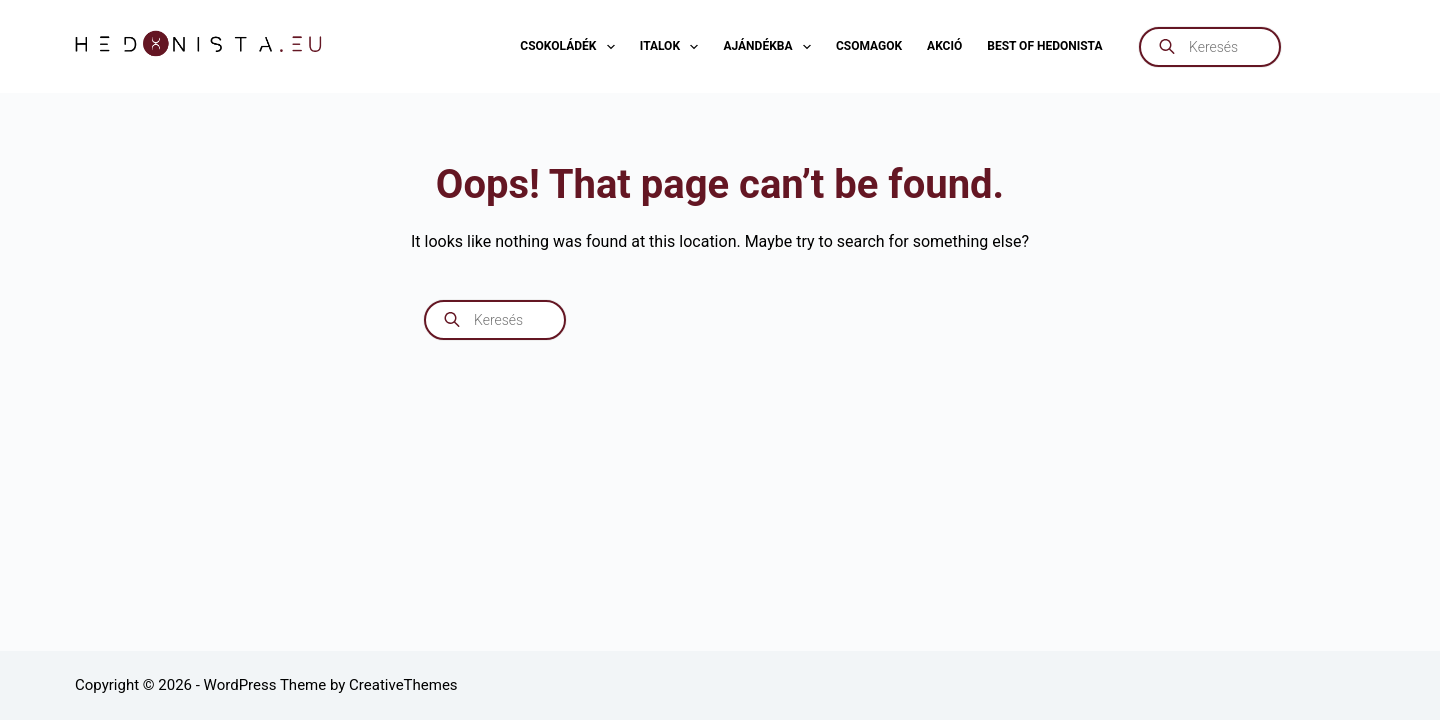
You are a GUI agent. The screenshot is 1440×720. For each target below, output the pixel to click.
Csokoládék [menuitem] (571, 47)
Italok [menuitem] (673, 47)
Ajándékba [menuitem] (770, 47)
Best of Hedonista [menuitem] (1044, 46)
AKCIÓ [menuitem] (944, 46)
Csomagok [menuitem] (869, 46)
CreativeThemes (403, 685)
